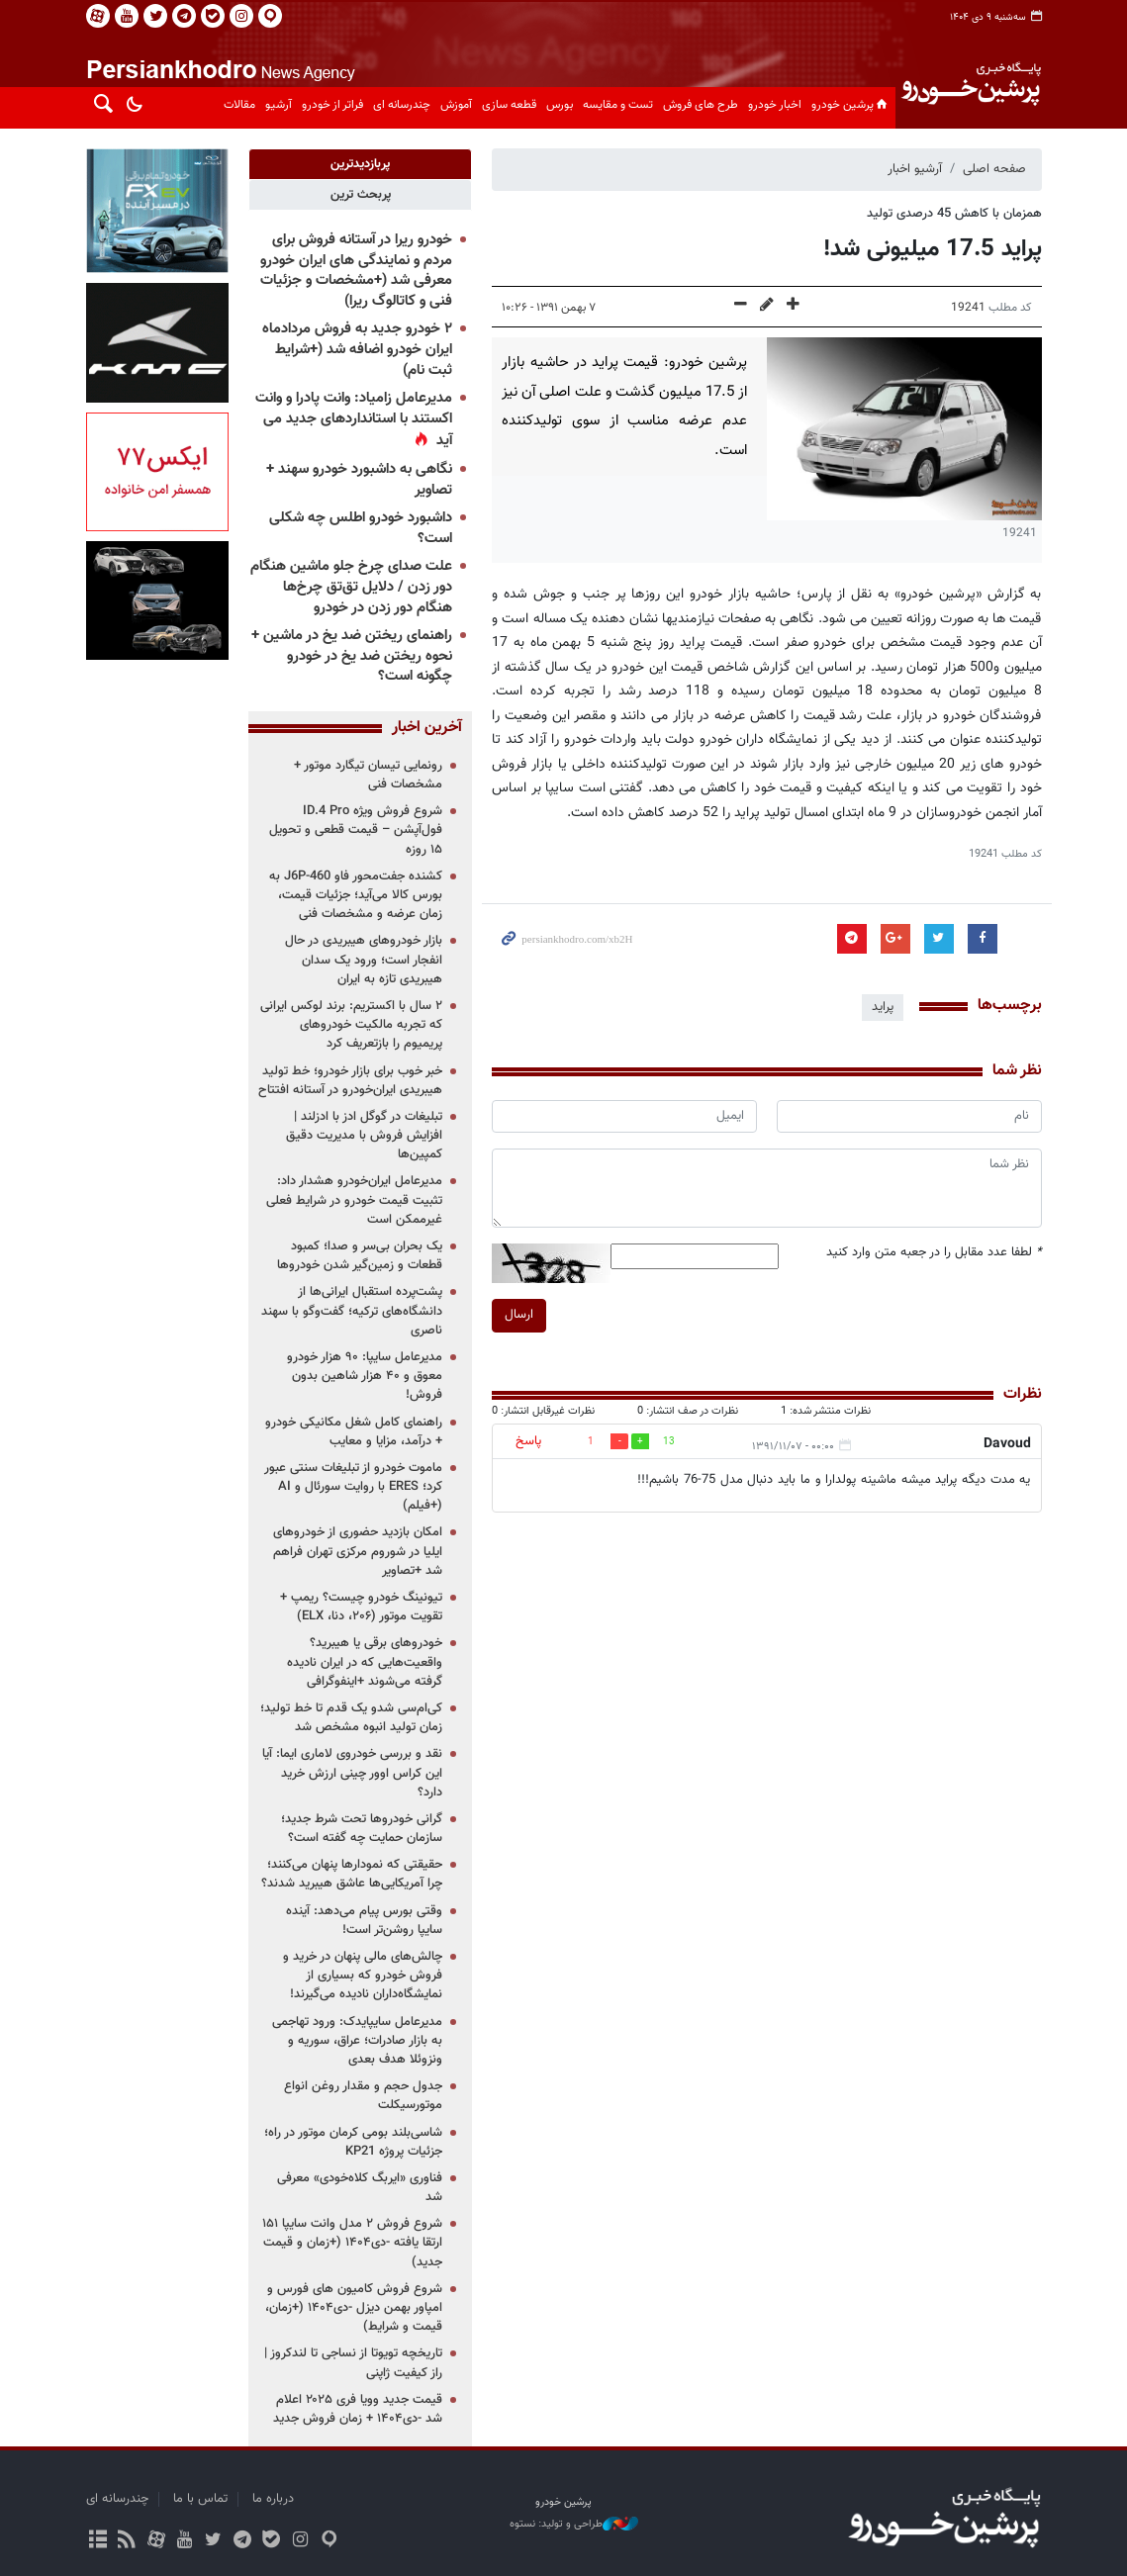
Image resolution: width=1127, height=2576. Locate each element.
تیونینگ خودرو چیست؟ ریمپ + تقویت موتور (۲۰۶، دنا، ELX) (361, 1607)
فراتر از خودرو (332, 105)
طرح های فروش (700, 105)
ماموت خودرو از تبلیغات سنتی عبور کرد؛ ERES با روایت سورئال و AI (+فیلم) (353, 1487)
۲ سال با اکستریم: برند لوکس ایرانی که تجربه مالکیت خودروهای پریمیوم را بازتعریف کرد (351, 1025)
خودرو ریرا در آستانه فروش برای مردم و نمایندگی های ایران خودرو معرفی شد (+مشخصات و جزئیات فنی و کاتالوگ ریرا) (356, 271)
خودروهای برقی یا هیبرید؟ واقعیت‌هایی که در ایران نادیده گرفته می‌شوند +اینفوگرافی (364, 1662)
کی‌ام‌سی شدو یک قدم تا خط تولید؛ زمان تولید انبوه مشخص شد (351, 1718)
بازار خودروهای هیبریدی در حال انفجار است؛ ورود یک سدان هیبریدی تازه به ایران (363, 959)
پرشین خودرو (851, 105)
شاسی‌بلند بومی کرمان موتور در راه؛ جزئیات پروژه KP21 (353, 2142)
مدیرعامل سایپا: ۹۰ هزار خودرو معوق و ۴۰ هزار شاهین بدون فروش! (364, 1376)
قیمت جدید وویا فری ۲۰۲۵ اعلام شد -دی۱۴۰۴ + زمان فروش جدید (357, 2409)
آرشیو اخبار (915, 169)
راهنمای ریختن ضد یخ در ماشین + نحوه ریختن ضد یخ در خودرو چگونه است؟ (351, 656)
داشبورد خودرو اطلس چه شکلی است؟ (360, 528)
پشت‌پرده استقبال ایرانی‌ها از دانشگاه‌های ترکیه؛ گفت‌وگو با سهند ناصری (351, 1310)
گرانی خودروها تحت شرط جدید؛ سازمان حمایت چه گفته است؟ (361, 1828)
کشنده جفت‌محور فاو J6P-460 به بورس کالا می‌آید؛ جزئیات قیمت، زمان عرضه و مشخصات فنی (355, 895)
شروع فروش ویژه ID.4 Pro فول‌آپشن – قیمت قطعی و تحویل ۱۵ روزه (355, 830)
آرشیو (278, 105)
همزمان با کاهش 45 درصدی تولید (954, 214)
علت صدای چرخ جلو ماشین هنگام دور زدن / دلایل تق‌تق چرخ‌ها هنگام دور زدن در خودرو (351, 586)
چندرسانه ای (401, 105)
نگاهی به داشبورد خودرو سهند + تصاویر (359, 480)
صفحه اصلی (994, 169)
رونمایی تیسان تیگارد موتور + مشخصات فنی (368, 775)
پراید (882, 1007)
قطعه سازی (509, 105)
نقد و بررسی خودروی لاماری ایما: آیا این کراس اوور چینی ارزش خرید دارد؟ (352, 1772)
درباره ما (273, 2499)
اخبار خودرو (774, 105)
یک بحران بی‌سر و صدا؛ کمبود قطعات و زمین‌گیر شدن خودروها (359, 1256)
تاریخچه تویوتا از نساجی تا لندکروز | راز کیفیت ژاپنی (353, 2363)
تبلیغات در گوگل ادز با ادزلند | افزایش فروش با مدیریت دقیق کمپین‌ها (364, 1135)
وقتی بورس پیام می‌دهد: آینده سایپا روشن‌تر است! (364, 1920)
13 (669, 1441)
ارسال (519, 1315)
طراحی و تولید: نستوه (574, 2524)
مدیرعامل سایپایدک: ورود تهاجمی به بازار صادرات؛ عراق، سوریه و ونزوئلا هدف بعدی (357, 2041)
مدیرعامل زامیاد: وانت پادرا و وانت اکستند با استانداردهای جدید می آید (353, 419)
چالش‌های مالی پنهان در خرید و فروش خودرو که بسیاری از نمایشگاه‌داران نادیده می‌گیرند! (362, 1975)
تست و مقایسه (618, 105)
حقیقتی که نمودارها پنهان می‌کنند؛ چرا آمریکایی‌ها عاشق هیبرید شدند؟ (351, 1874)
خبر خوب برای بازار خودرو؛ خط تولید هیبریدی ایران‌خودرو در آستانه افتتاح (350, 1080)
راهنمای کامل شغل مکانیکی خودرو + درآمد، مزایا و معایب (353, 1432)
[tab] (360, 164)
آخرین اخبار (427, 728)
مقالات (239, 105)
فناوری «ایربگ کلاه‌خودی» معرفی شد (359, 2187)
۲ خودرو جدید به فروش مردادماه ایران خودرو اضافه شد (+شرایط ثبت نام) (357, 349)
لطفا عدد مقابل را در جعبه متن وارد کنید (934, 1252)
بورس (559, 105)
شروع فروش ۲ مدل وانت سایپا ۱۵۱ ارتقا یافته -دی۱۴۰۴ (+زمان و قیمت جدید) (352, 2242)
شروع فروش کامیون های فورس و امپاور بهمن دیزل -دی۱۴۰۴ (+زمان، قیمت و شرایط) (353, 2308)
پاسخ (528, 1441)
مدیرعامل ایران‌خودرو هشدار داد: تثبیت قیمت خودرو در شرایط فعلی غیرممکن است (354, 1200)
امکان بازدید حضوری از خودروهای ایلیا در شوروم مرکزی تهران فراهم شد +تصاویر (357, 1551)
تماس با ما (200, 2499)
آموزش (456, 105)
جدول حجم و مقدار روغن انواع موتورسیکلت (363, 2095)
